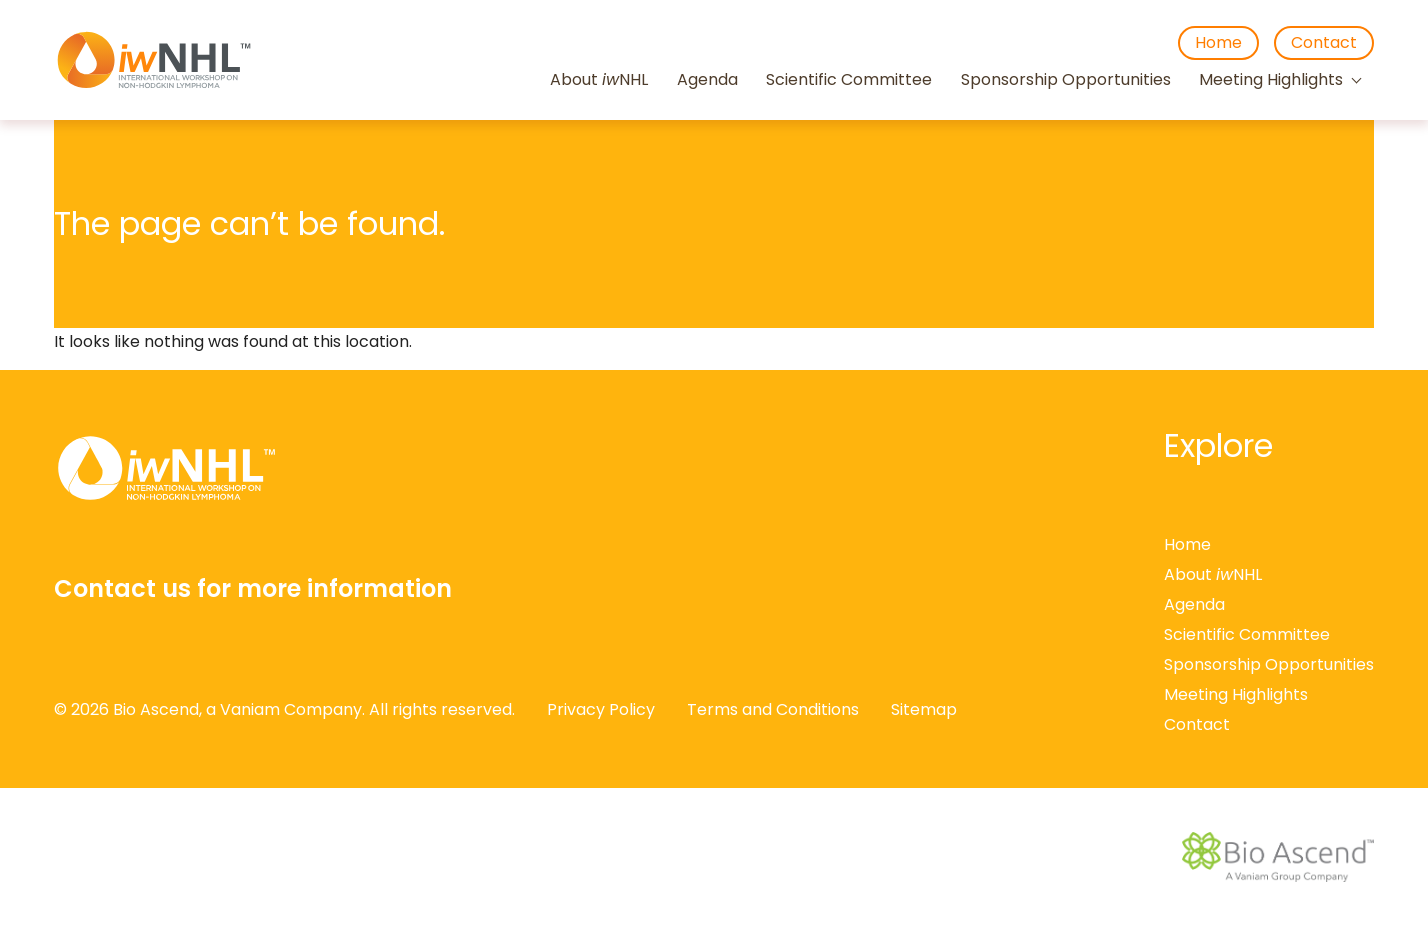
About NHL (599, 80)
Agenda (707, 80)
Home (1218, 42)
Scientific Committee (849, 80)
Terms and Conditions (773, 709)
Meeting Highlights (1271, 80)
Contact (1324, 42)
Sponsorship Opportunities (1066, 80)
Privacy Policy (601, 709)
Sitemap (924, 709)
